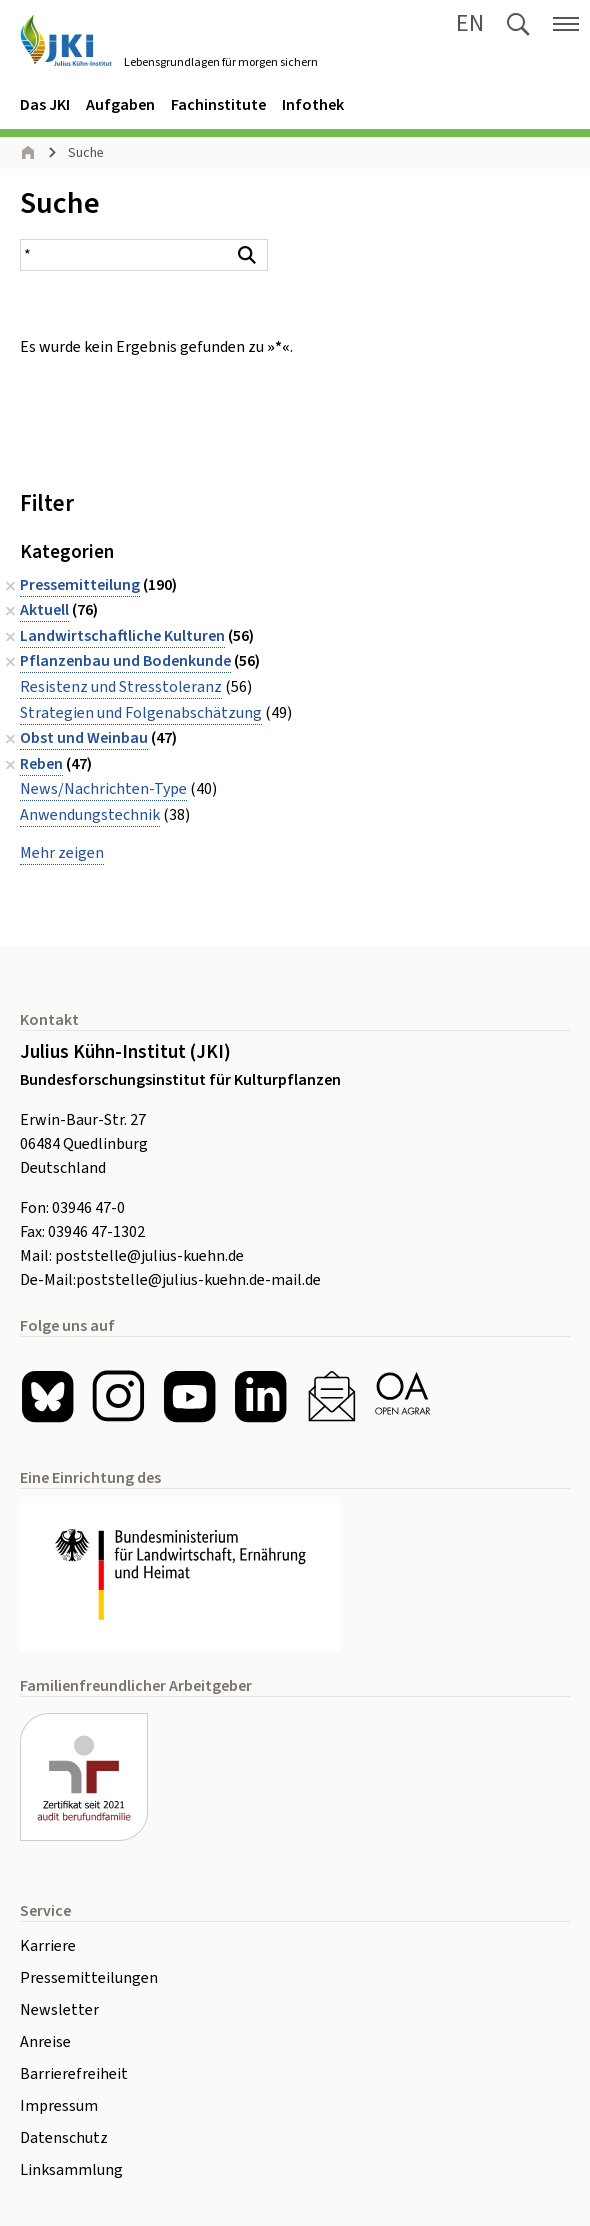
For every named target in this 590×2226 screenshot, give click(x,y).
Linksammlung (71, 2170)
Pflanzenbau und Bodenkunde (125, 661)
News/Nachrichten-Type (103, 789)
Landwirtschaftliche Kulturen (122, 636)
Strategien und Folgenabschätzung (141, 713)
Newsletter (59, 2010)
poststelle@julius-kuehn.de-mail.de (198, 1280)
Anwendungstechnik (90, 815)
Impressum (59, 2106)
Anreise (45, 2042)
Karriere (48, 1946)
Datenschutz (64, 2138)
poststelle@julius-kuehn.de (149, 1256)
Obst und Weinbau (84, 738)
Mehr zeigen (62, 853)
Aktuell (44, 610)
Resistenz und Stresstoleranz (121, 687)
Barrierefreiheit (74, 2074)
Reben (41, 764)
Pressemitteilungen (89, 1978)
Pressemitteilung (80, 585)
